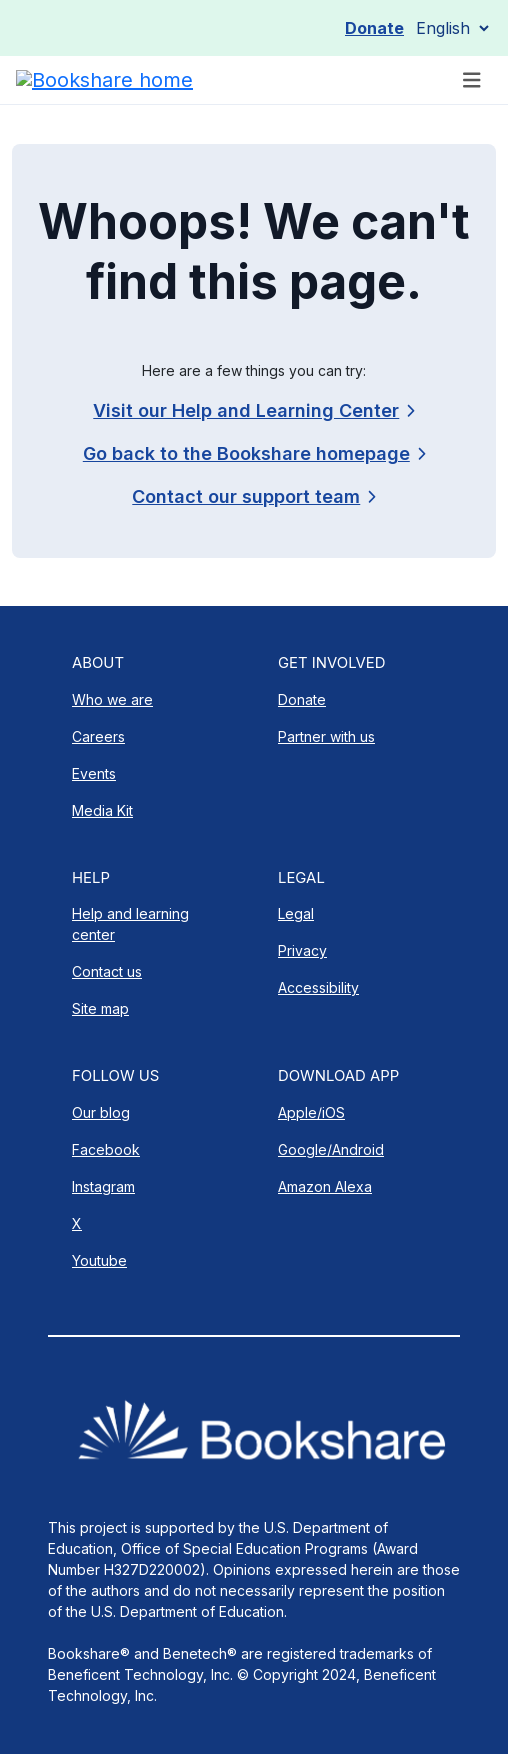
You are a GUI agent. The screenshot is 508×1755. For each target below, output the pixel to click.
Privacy (302, 950)
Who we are (112, 699)
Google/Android (331, 1149)
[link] (253, 496)
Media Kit (102, 810)
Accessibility (318, 987)
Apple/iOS (311, 1112)
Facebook (106, 1149)
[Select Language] (452, 28)
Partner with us (326, 736)
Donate (374, 28)
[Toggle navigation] (472, 80)
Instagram (103, 1186)
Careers (98, 736)
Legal (296, 913)
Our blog (101, 1112)
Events (94, 773)
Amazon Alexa (325, 1186)
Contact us (107, 971)
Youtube (99, 1260)
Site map (100, 1008)
